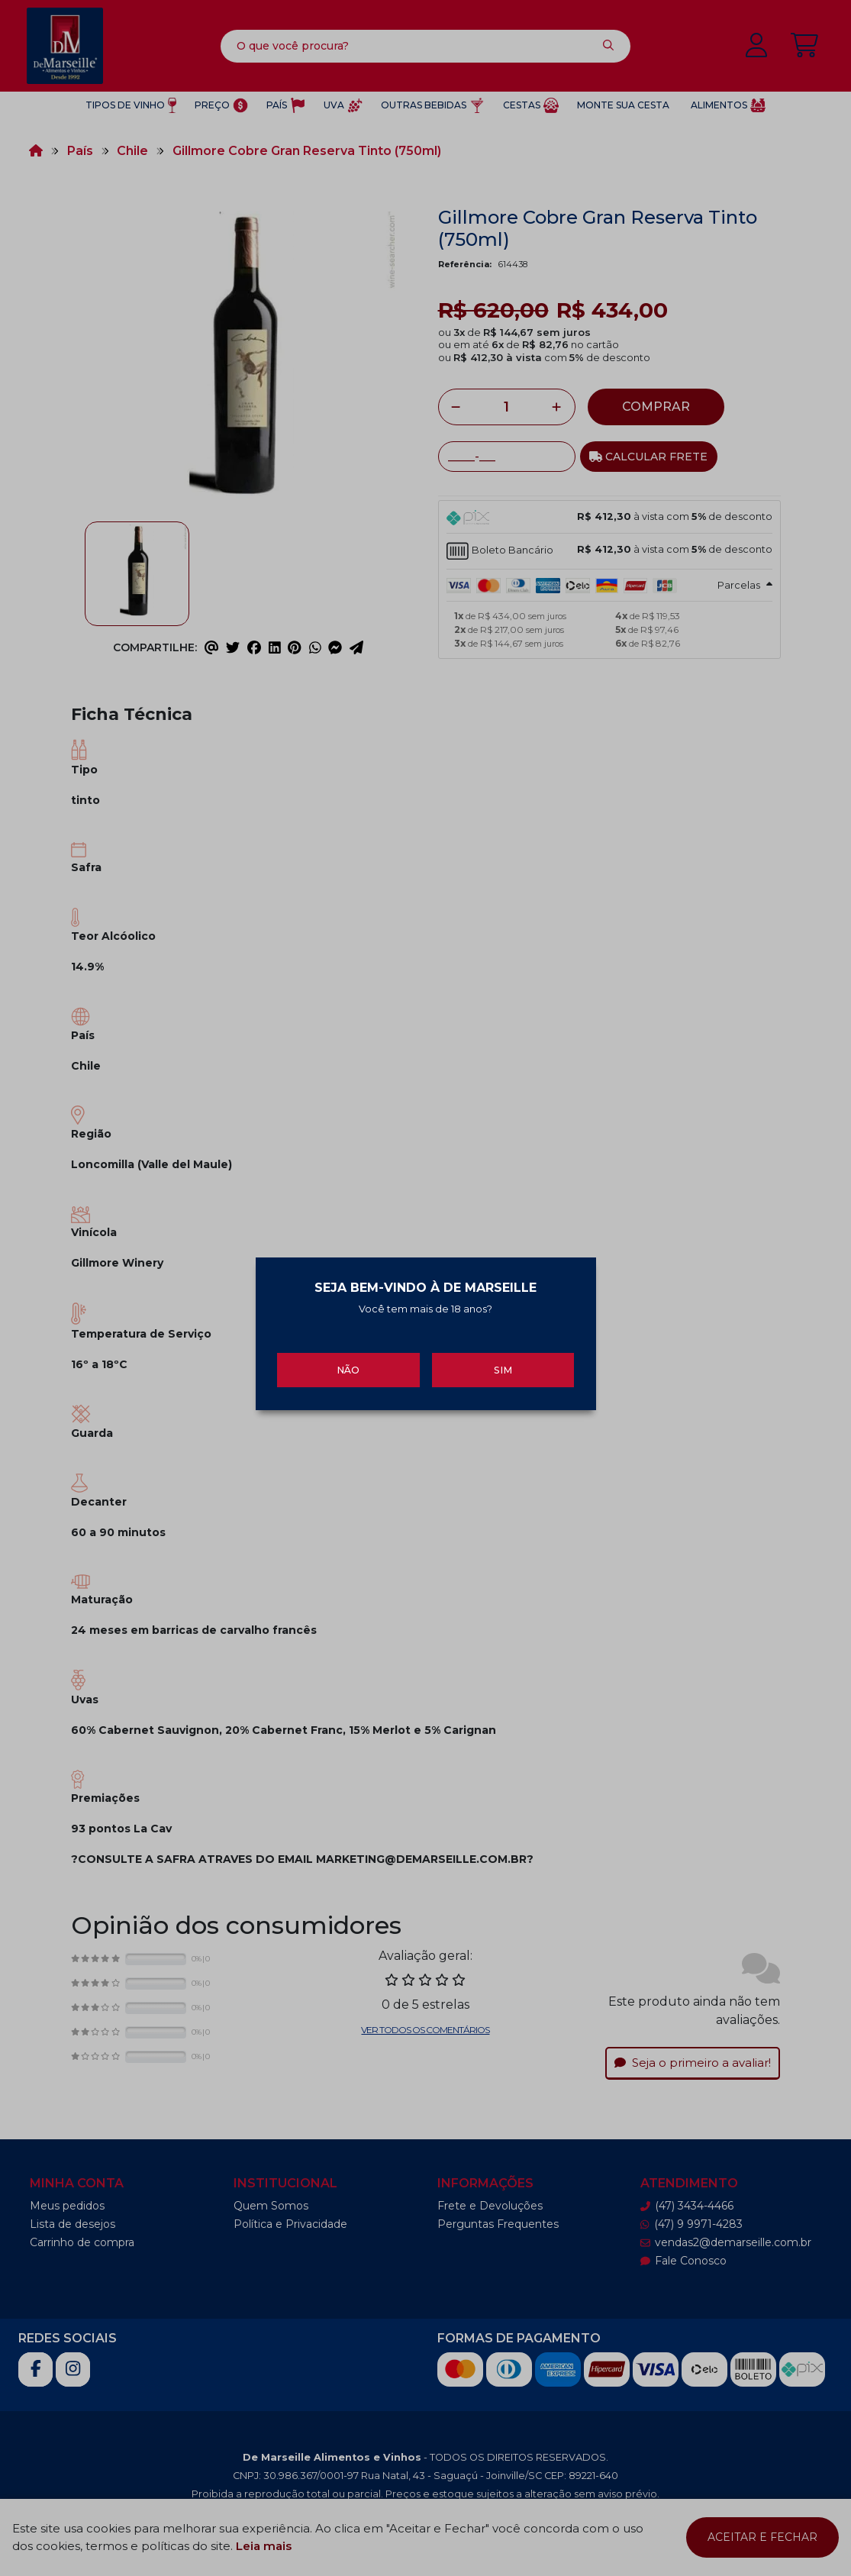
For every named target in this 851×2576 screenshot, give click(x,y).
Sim (503, 1361)
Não (348, 1361)
